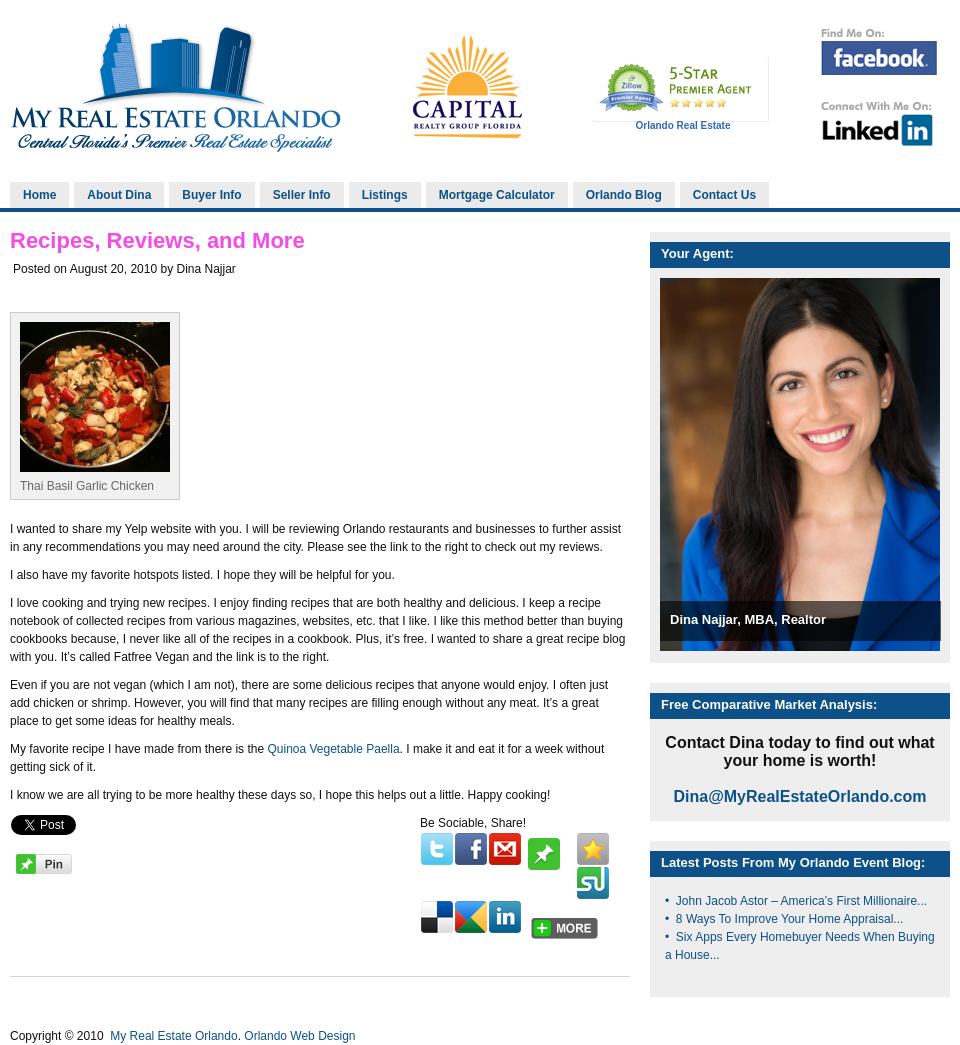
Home (39, 195)
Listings (385, 195)
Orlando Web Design (299, 1036)
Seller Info (302, 195)
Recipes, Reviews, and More (157, 240)
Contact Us (724, 195)
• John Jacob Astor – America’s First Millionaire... (796, 901)
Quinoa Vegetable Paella (333, 749)
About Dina (119, 195)
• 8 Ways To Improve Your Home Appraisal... (784, 919)
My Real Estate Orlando (172, 1036)
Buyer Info (211, 195)
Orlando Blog (624, 195)
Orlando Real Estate (682, 125)
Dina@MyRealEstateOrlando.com (800, 796)
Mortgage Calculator (497, 195)
